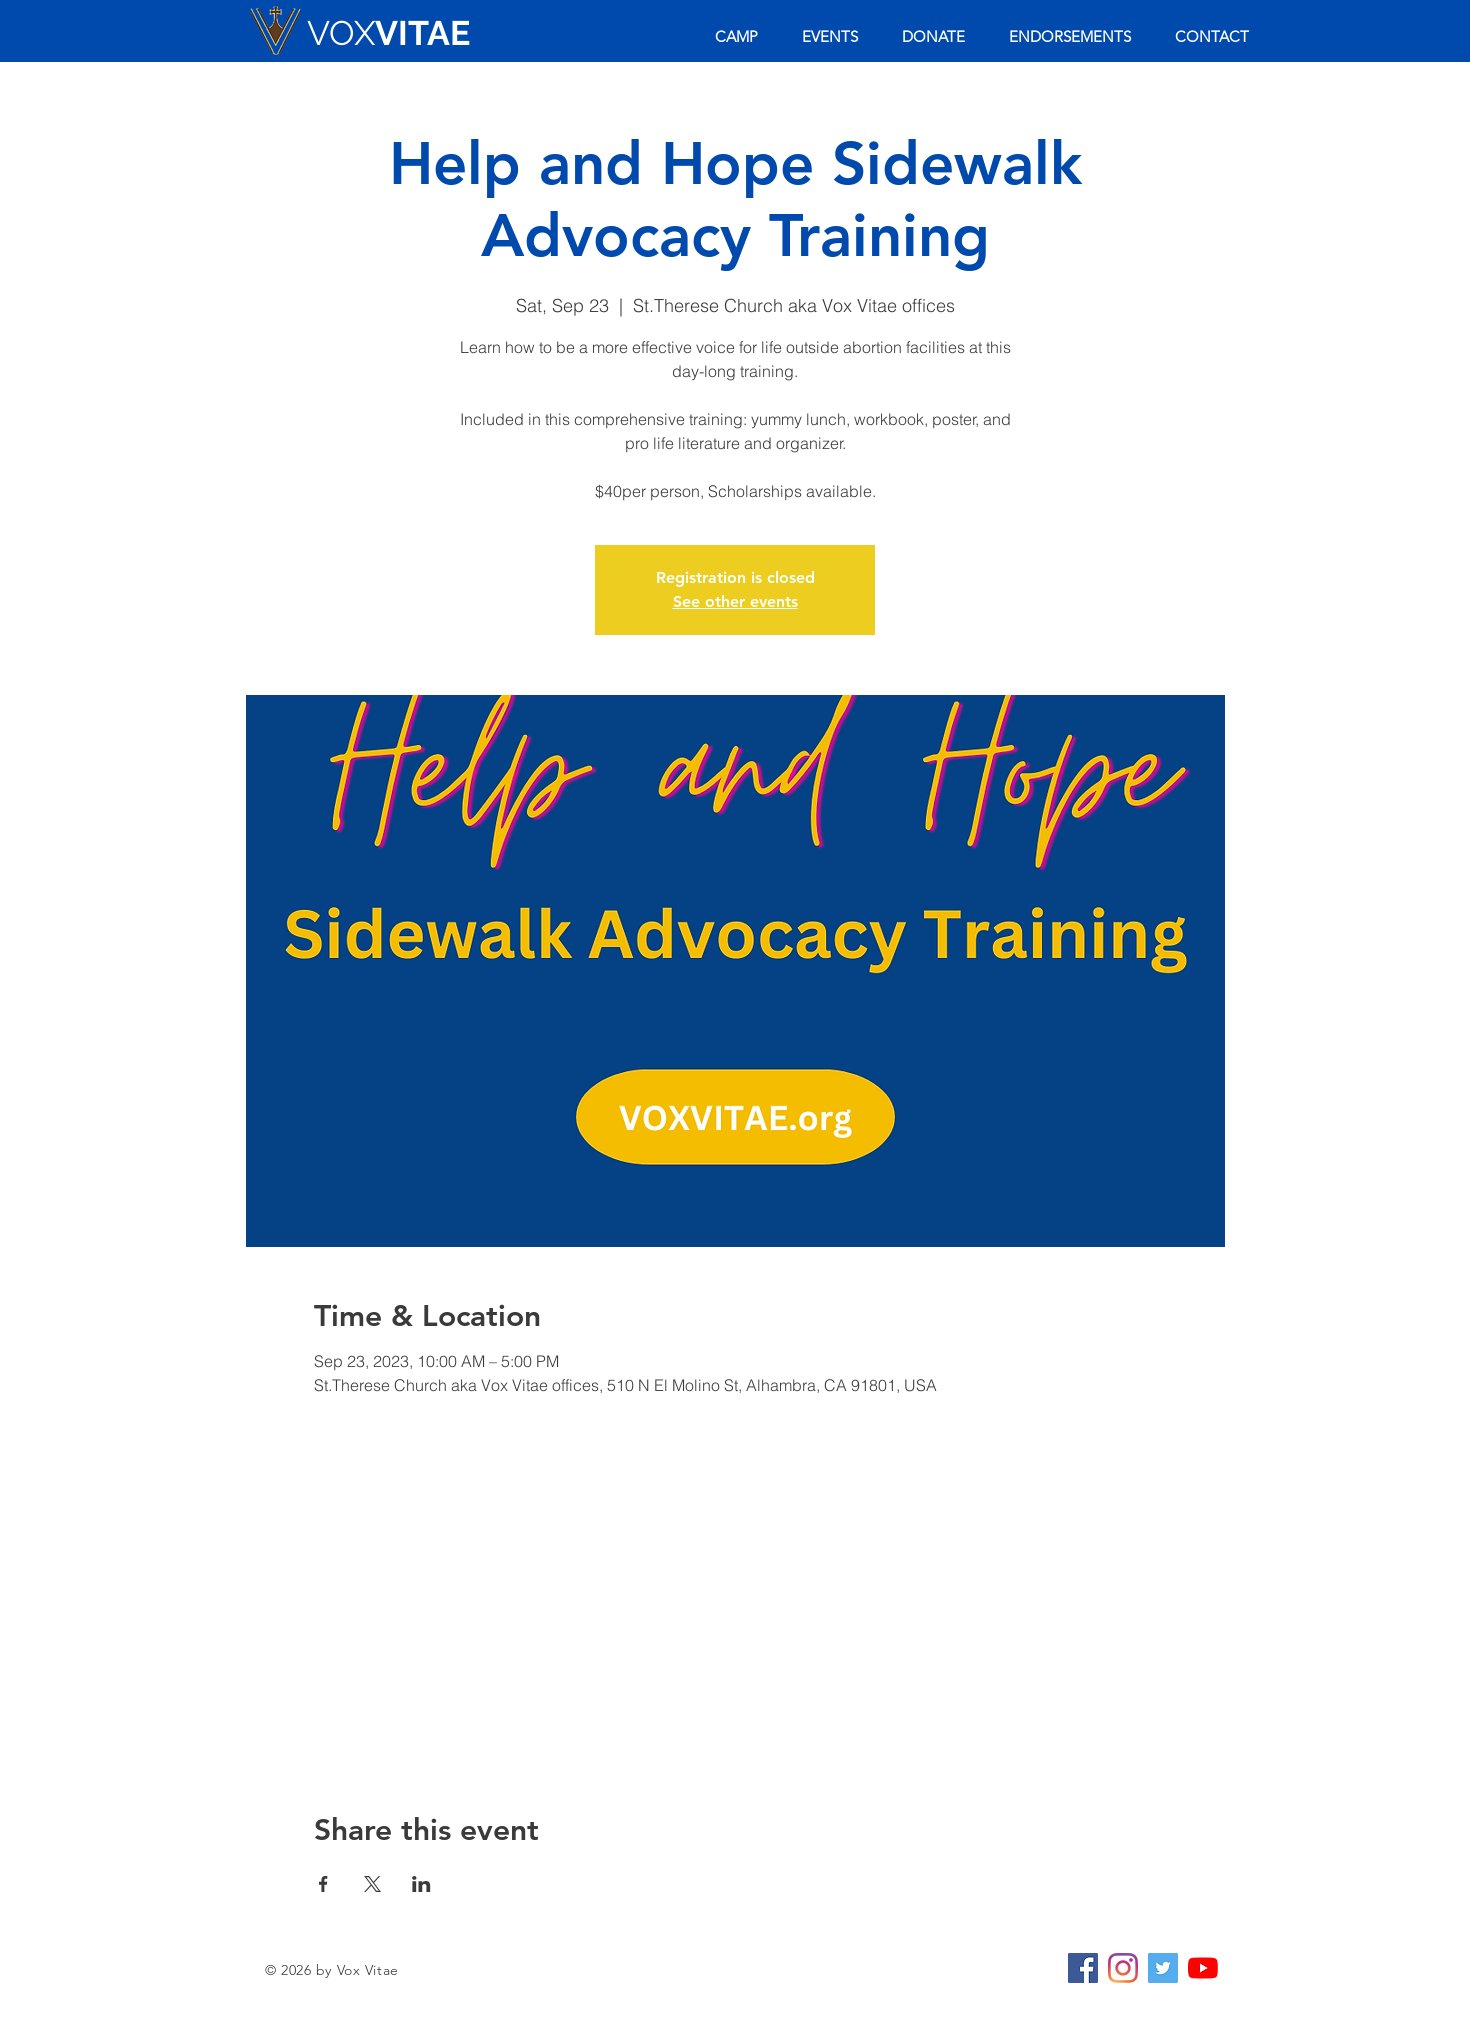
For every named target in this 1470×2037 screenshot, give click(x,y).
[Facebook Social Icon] (1083, 1968)
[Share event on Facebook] (323, 1884)
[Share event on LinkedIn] (421, 1884)
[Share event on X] (372, 1884)
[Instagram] (1123, 1968)
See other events (735, 601)
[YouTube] (1203, 1968)
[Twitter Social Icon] (1163, 1968)
